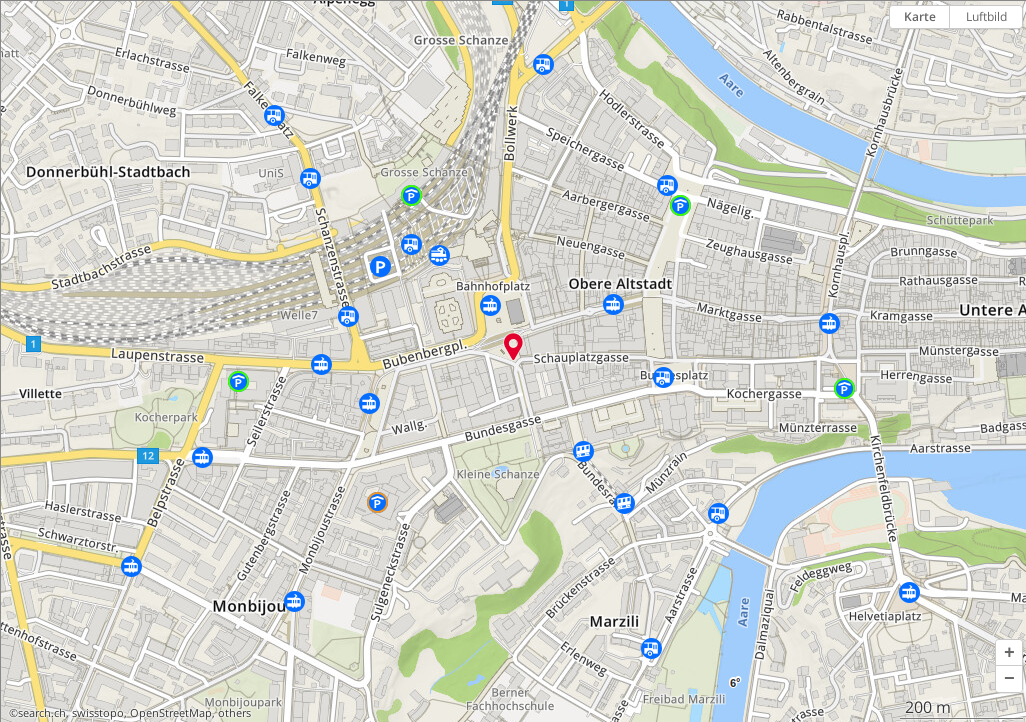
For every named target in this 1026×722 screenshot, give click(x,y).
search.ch (42, 713)
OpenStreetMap (171, 713)
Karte (920, 16)
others (234, 713)
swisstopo (98, 713)
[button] (1009, 653)
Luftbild (986, 16)
